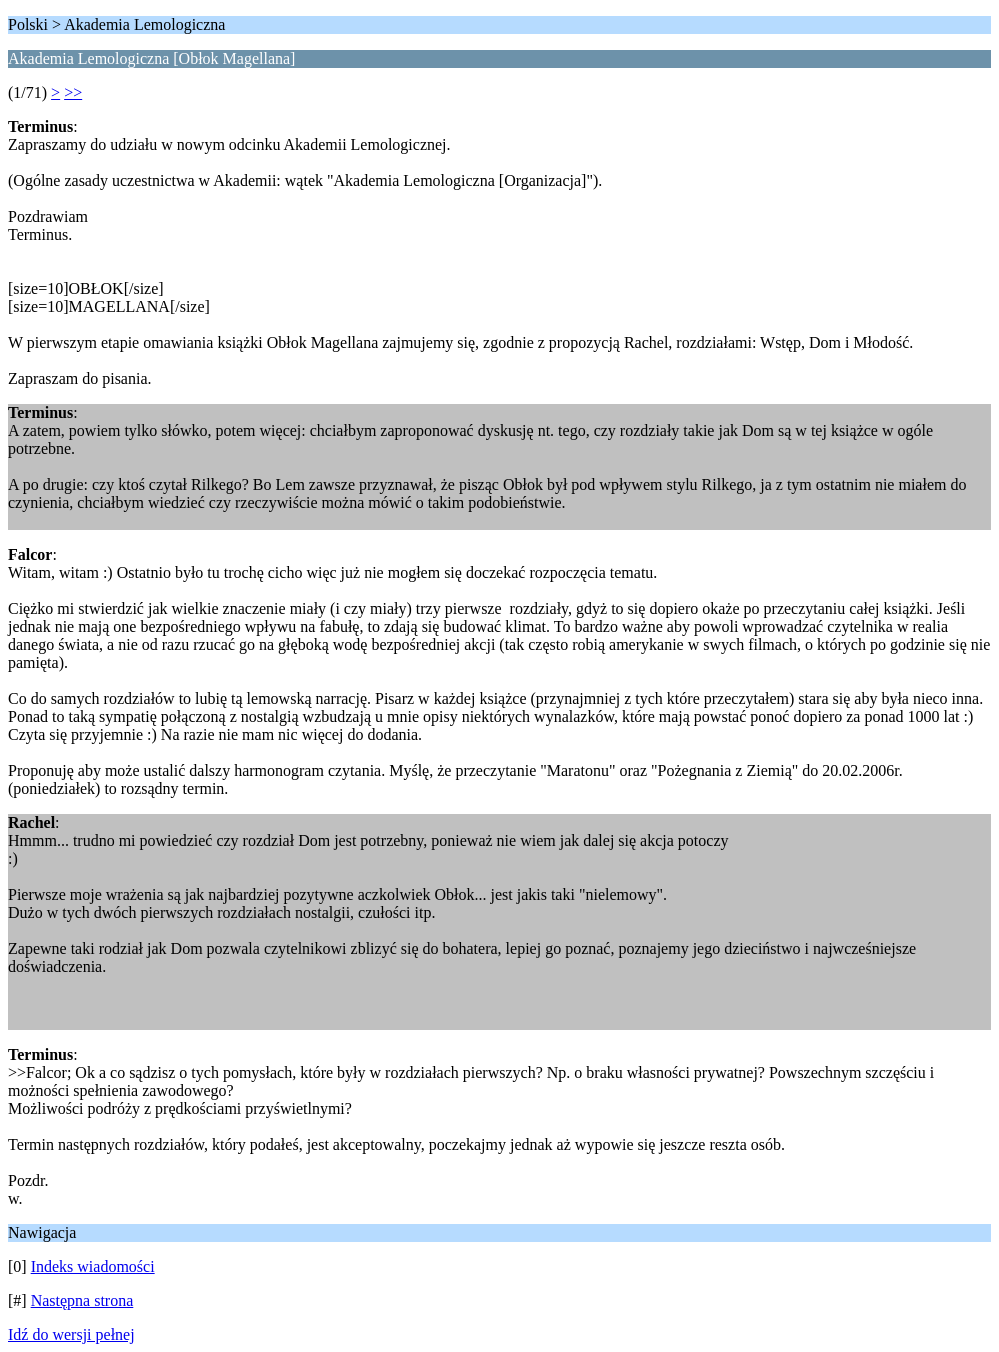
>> (73, 92)
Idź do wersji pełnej (71, 1334)
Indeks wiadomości (93, 1266)
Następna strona (82, 1300)
